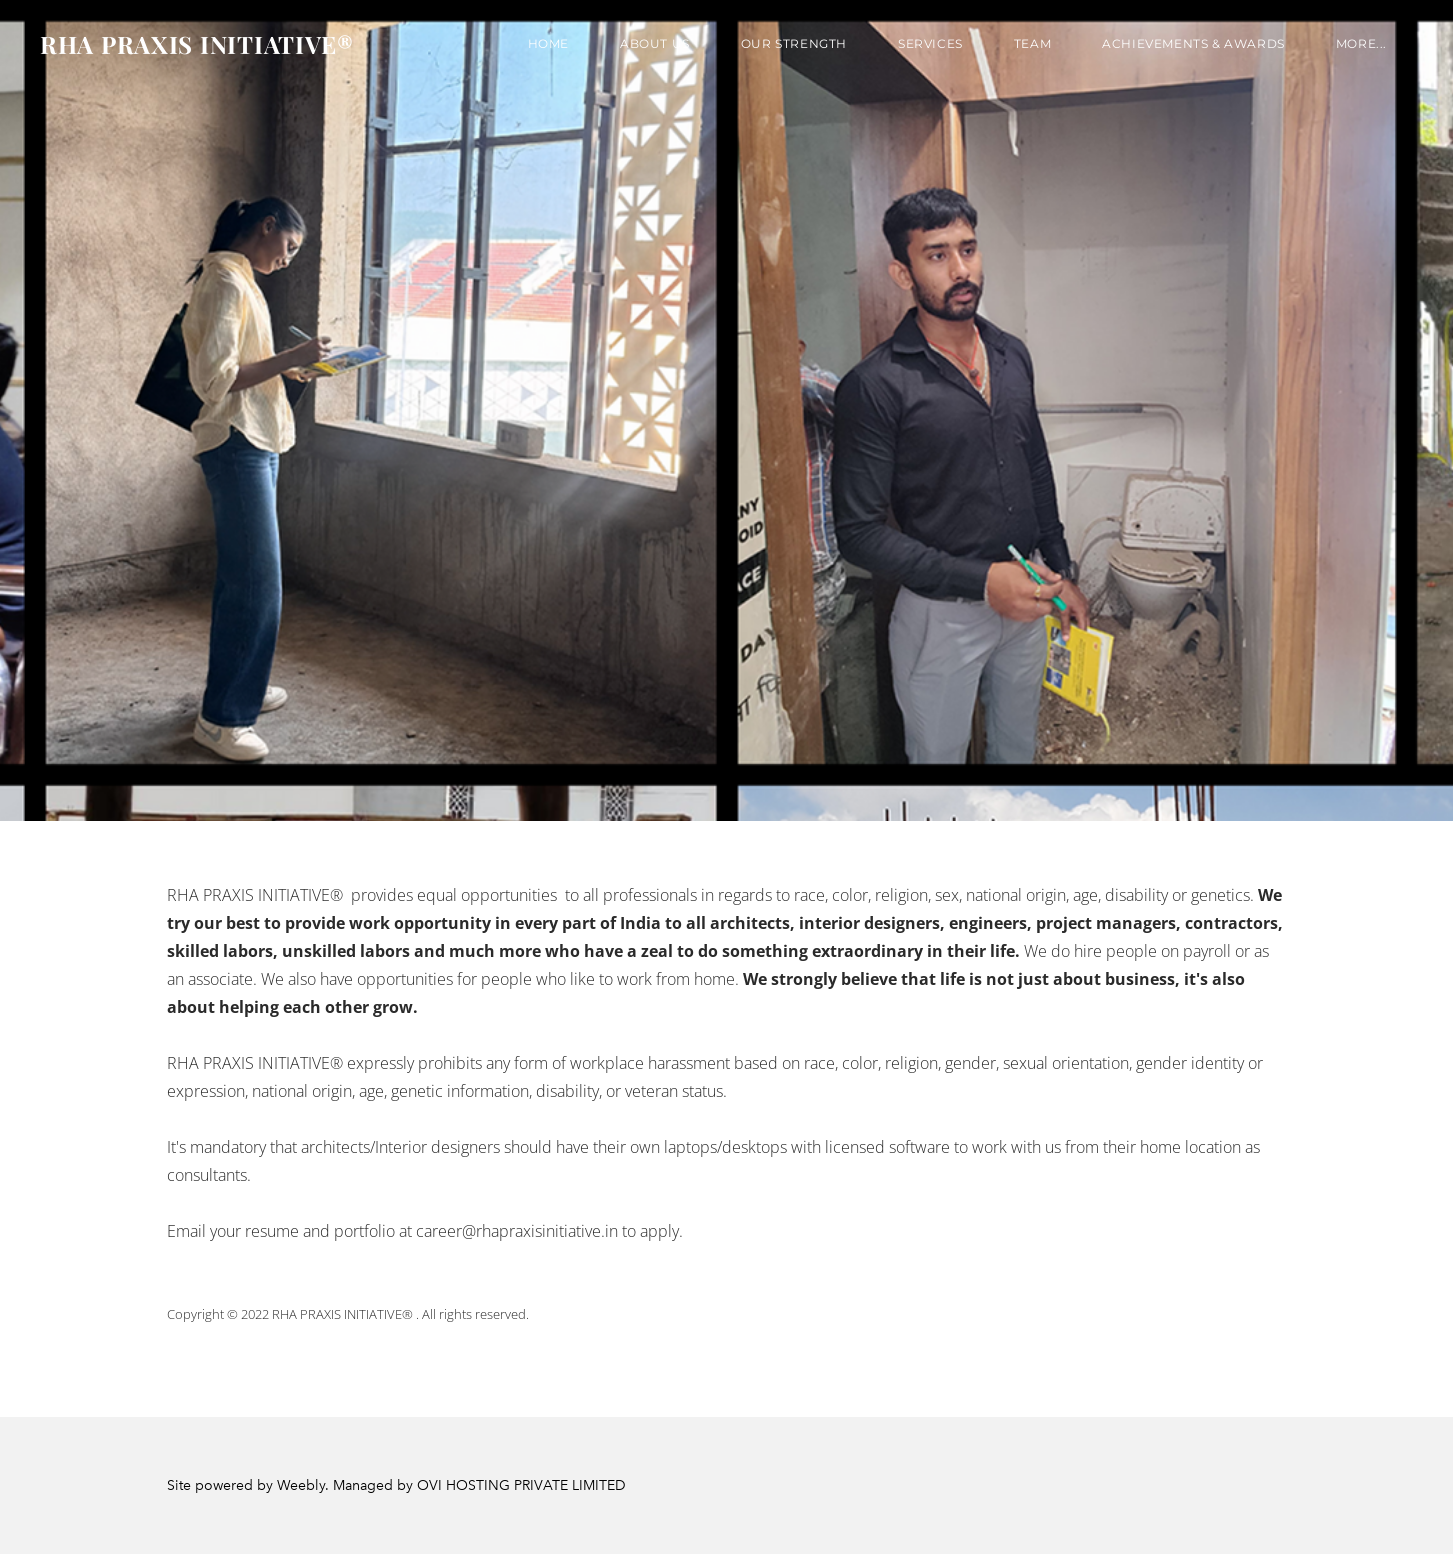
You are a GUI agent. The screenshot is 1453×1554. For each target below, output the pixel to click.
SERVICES (930, 43)
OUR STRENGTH (794, 43)
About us (655, 43)
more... (1361, 43)
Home (548, 43)
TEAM (1032, 43)
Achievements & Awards (1193, 43)
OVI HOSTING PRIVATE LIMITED (521, 1485)
